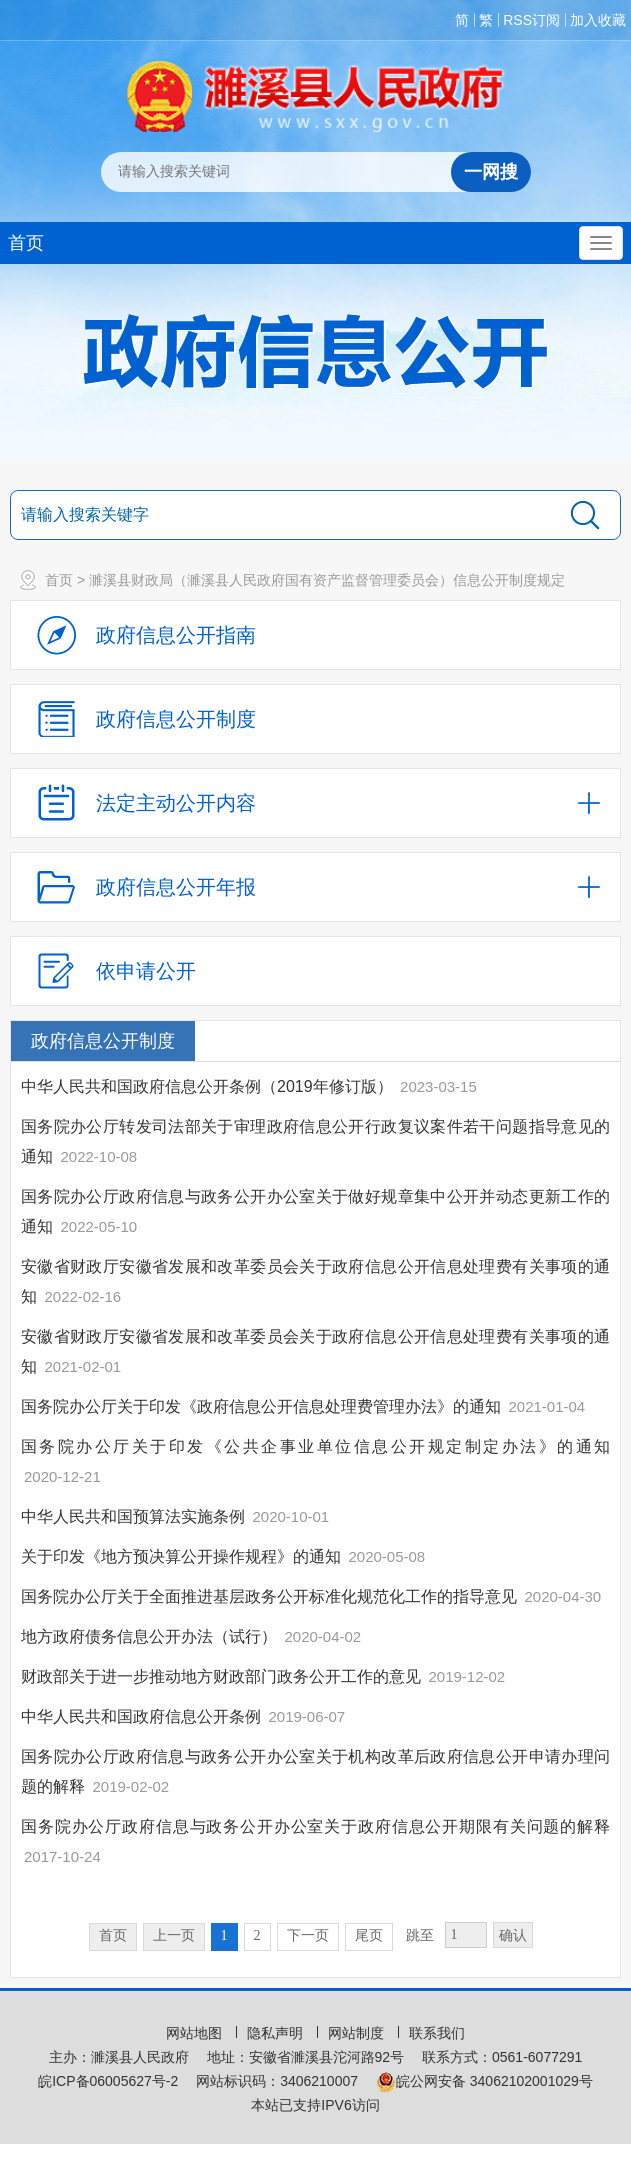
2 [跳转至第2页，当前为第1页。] (257, 1935)
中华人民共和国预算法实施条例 (133, 1516)
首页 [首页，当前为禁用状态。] (113, 1935)
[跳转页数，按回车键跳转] (466, 1935)
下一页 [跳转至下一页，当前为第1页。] (308, 1935)
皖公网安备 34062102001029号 (484, 2081)
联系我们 (437, 2033)
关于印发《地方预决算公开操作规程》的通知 (181, 1556)
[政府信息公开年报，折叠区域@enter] (315, 887)
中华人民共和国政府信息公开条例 (141, 1716)
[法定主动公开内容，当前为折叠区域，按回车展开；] (315, 803)
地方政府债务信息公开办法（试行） (149, 1636)
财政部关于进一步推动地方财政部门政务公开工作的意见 (221, 1676)
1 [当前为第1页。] (224, 1935)
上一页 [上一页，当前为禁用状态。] (174, 1935)
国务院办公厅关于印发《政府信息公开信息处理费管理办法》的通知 (261, 1406)
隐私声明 (277, 2033)
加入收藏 (598, 20)
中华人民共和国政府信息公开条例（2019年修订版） (207, 1086)
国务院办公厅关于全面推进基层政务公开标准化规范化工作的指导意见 (269, 1596)
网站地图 (196, 2033)
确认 (513, 1935)
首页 (26, 243)
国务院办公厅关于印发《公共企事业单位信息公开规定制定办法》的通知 (315, 1446)
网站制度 (358, 2033)
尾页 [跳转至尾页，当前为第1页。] (369, 1935)
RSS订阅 (531, 20)
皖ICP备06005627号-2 (108, 2081)
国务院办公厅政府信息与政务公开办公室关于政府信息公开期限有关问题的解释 (315, 1826)
